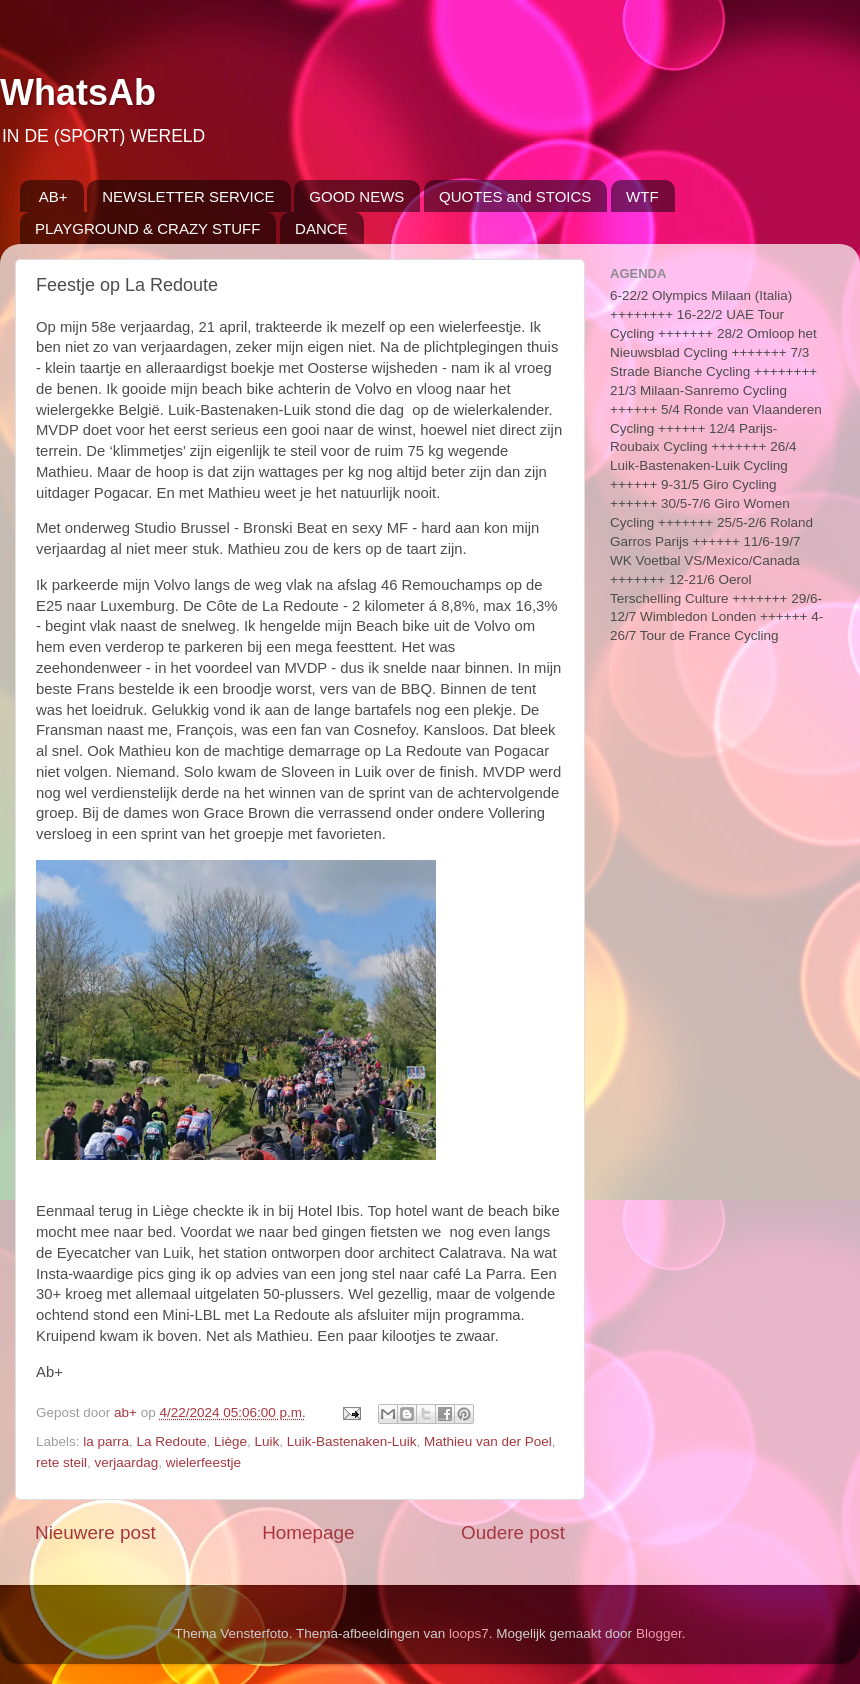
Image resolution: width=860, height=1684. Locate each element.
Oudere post (513, 1532)
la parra (106, 1441)
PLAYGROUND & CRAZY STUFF (147, 228)
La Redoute (172, 1441)
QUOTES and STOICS (515, 196)
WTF (642, 196)
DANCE (321, 228)
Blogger (659, 1633)
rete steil (61, 1462)
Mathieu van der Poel (488, 1441)
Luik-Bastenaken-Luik (352, 1441)
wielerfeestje (203, 1462)
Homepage (308, 1532)
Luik (266, 1441)
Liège (230, 1441)
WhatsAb (78, 92)
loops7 (469, 1633)
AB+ (53, 196)
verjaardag (127, 1462)
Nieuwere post (95, 1532)
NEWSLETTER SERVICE (188, 196)
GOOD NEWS (356, 196)
